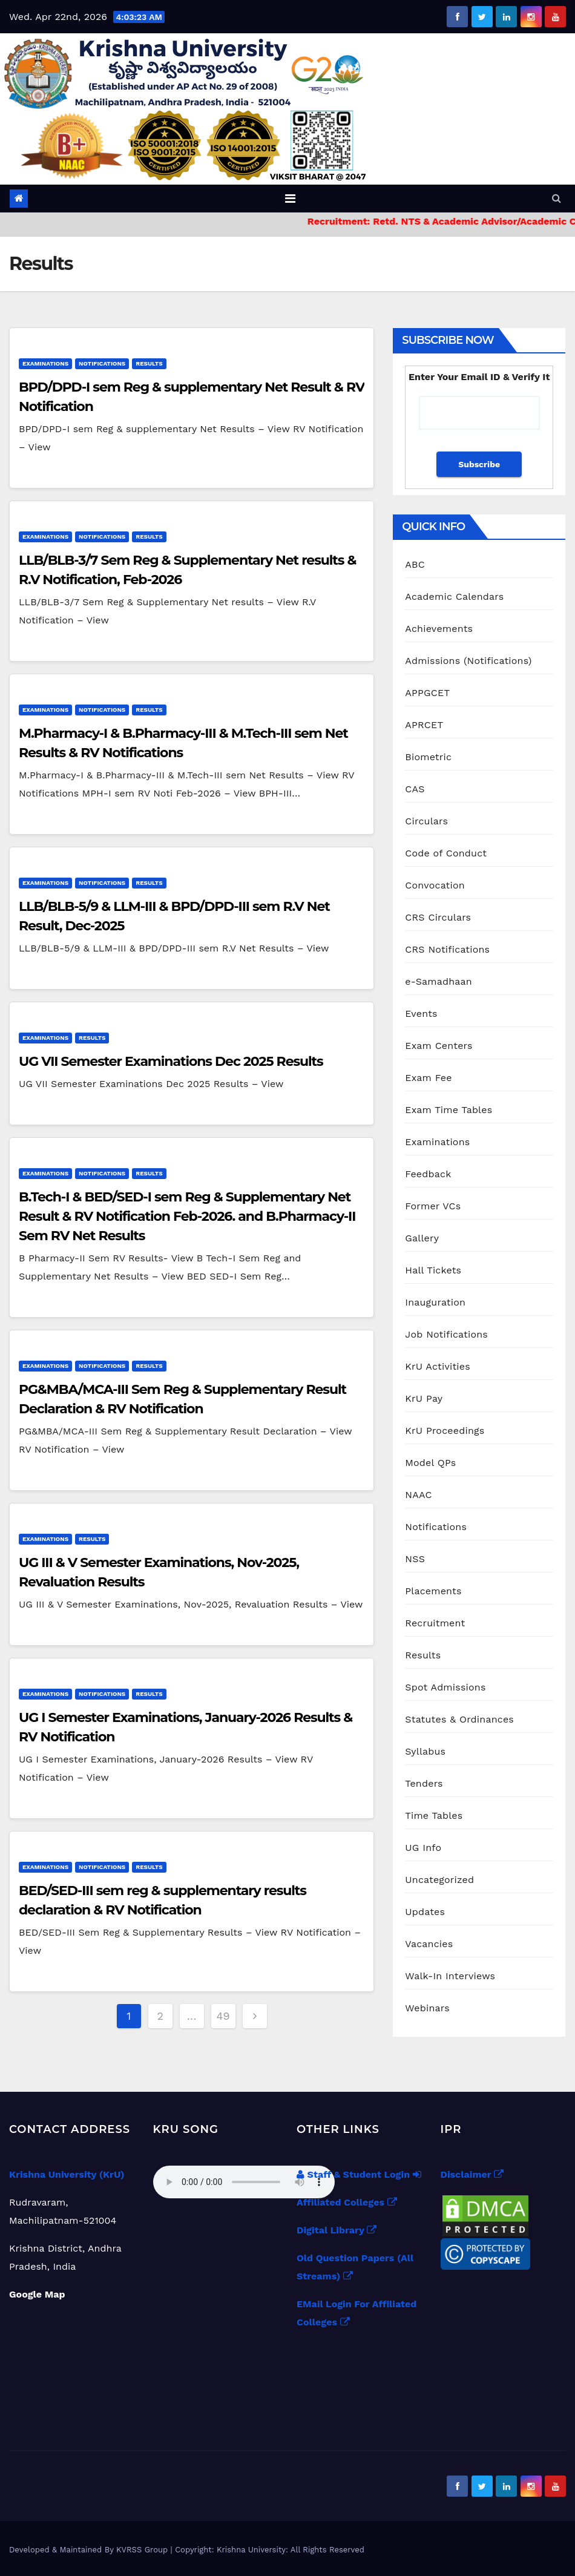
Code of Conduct (446, 853)
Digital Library (336, 2230)
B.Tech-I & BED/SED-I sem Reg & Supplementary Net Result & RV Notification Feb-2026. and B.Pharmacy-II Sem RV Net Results (187, 1216)
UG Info (423, 1847)
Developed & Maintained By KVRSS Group (90, 2549)
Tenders (423, 1783)
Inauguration (435, 1302)
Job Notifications (446, 1334)
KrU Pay (423, 1398)
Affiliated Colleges (347, 2202)
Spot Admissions (445, 1687)
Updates (425, 1911)
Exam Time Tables (448, 1110)
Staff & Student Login (359, 2174)
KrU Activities (437, 1366)
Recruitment (435, 1623)
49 (223, 2015)
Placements (433, 1591)
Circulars (426, 821)
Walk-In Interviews (450, 1976)
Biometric (428, 757)
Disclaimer (472, 2174)
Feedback (428, 1174)
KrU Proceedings (444, 1430)
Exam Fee (428, 1077)
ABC (415, 564)
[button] (556, 198)
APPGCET (427, 692)
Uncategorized (439, 1879)
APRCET (424, 725)
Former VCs (433, 1206)
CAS (414, 789)
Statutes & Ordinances (459, 1719)
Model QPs (430, 1462)
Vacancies (429, 1944)
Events (421, 1013)
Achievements (439, 628)
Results (149, 363)
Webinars (427, 2008)
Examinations (45, 363)
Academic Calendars (454, 596)
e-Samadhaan (438, 981)
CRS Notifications (447, 949)
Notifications (102, 363)
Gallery (422, 1238)
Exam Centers (438, 1045)
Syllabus (425, 1751)
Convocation (435, 885)
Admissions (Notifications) (468, 660)
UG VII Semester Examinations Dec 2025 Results (171, 1061)
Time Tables (433, 1815)
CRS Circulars (438, 917)
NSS (415, 1559)
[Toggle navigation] (290, 198)
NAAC (418, 1494)
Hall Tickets (433, 1270)
